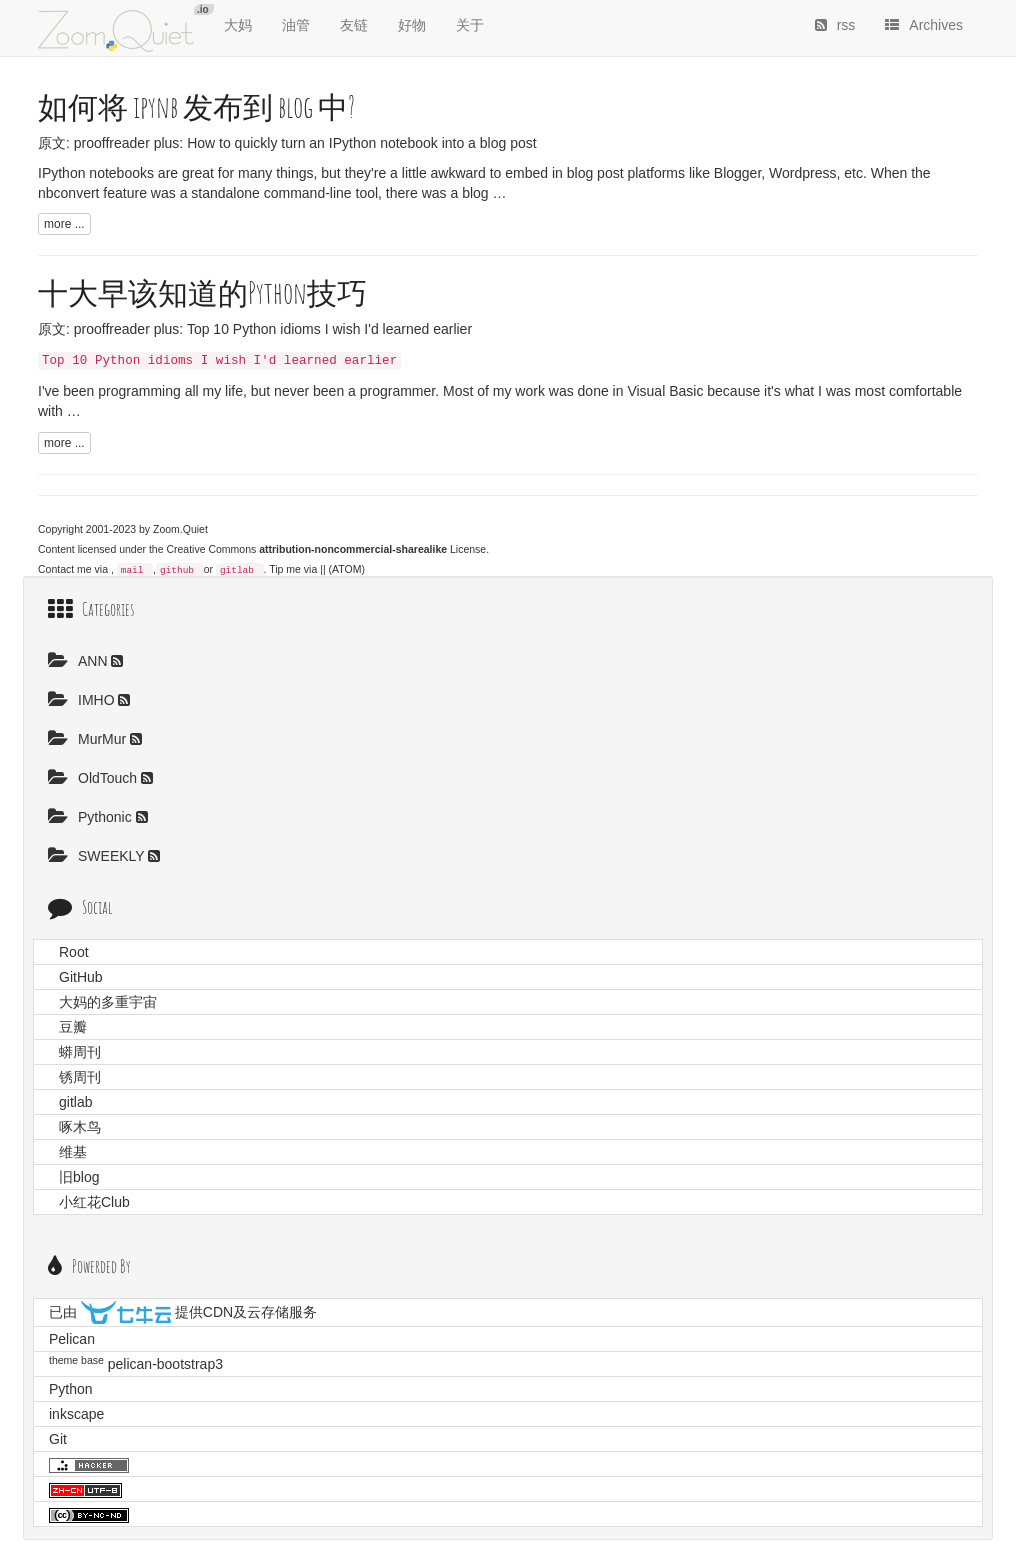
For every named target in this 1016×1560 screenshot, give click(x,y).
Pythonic (92, 817)
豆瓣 (73, 1027)
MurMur (89, 739)
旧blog (79, 1177)
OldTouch (94, 778)
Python (71, 1389)
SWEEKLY (98, 856)
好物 (412, 25)
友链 (354, 25)
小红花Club (94, 1202)
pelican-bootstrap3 (165, 1364)
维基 (73, 1152)
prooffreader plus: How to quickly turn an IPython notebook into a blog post (305, 143)
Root (74, 952)
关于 (470, 25)
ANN (79, 661)
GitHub (81, 977)
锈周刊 (80, 1077)
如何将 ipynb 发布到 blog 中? (196, 106)
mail (132, 570)
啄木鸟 (80, 1127)
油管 (296, 25)
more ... (64, 224)
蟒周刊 (80, 1052)
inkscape (76, 1414)
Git (58, 1439)
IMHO (83, 700)
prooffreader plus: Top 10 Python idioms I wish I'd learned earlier (273, 329)
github (177, 570)
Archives (924, 25)
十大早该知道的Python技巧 (202, 292)
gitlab (237, 570)
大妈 (238, 25)
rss (835, 25)
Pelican (72, 1339)
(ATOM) (347, 569)
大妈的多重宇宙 (108, 1002)
